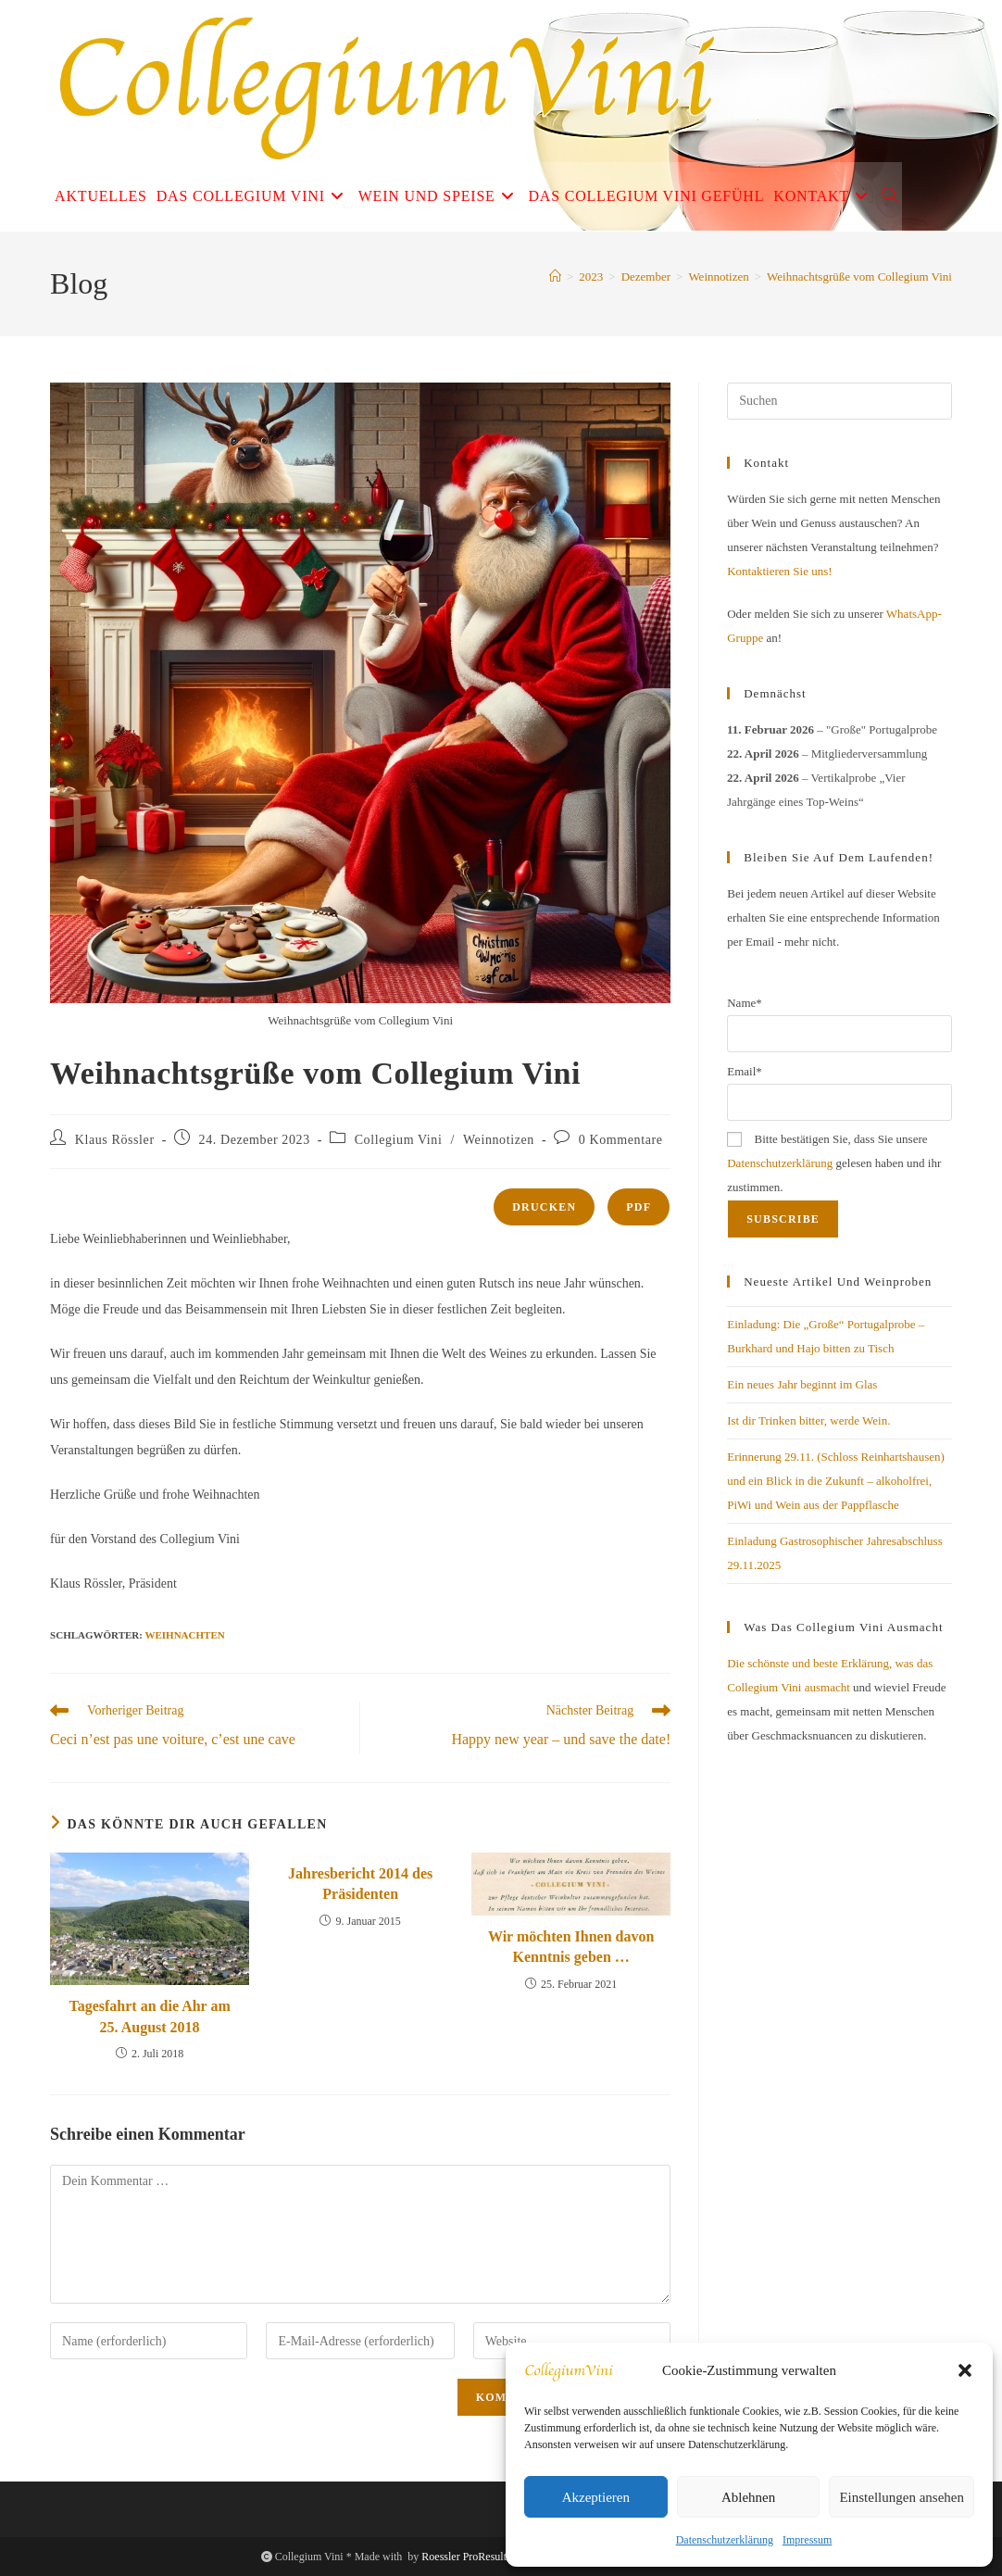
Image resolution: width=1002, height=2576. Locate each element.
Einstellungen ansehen (901, 2497)
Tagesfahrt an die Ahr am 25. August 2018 (149, 2016)
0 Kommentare (621, 1140)
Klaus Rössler (115, 1140)
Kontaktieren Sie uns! (779, 571)
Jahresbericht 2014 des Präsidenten (360, 1884)
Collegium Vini (399, 1140)
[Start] (555, 276)
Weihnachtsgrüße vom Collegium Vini (859, 276)
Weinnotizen (498, 1140)
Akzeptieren (596, 2497)
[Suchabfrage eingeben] (839, 401)
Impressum (807, 2539)
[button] (965, 2370)
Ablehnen (748, 2497)
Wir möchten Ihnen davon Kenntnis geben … (571, 1947)
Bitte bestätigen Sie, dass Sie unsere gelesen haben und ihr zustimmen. (834, 1163)
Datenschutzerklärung (724, 2539)
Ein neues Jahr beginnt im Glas (802, 1384)
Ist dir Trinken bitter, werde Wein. (808, 1420)
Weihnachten (185, 1634)
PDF (638, 1206)
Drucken (544, 1206)
